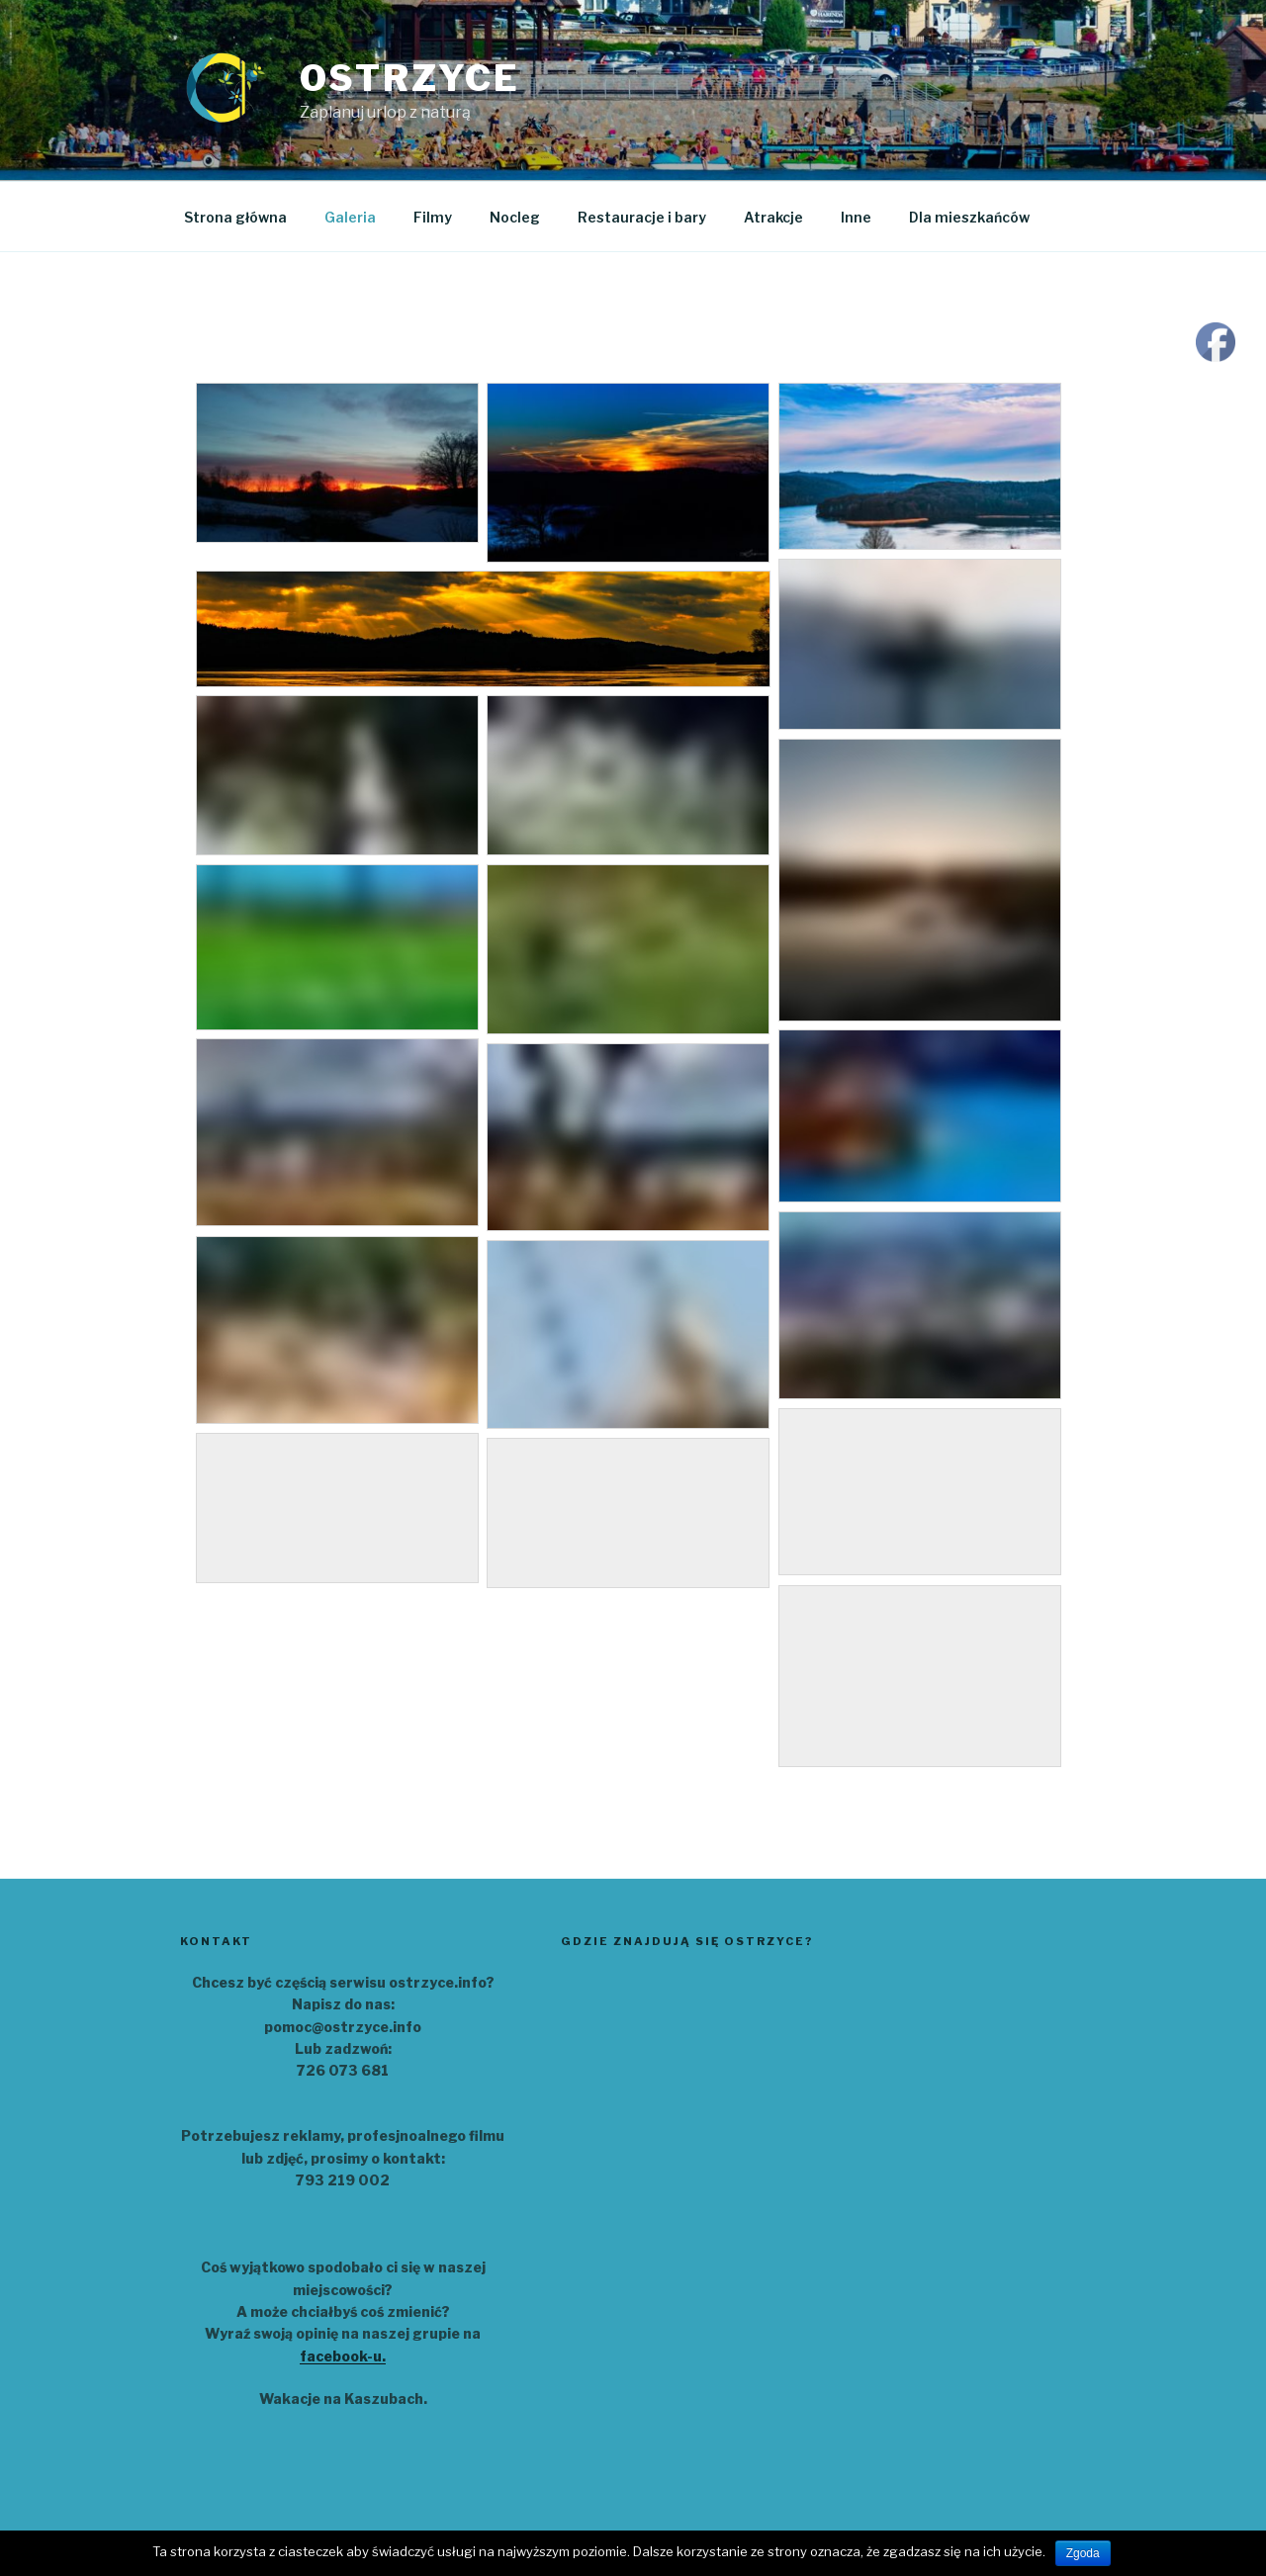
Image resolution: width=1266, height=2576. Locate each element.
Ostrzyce (410, 78)
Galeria (350, 217)
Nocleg (515, 217)
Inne (856, 217)
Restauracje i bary (642, 217)
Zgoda (1083, 2553)
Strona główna (235, 217)
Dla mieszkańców (969, 217)
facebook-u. (343, 2356)
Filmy (432, 217)
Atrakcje (773, 217)
